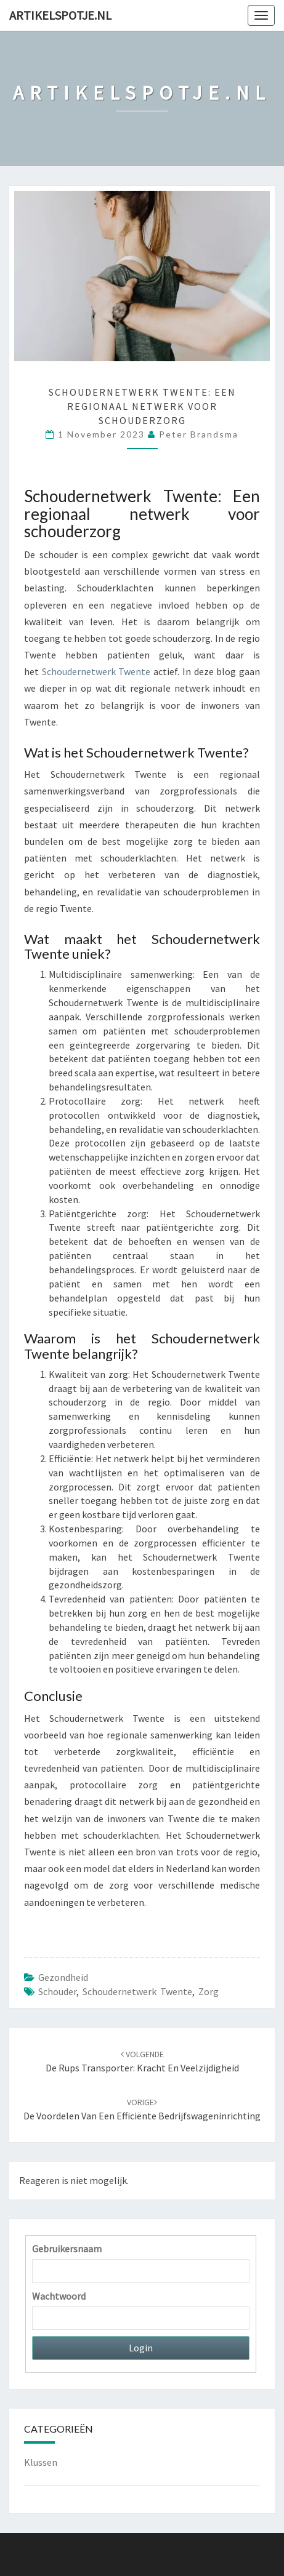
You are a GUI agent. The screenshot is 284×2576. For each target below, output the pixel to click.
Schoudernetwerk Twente (96, 671)
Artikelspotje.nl (60, 15)
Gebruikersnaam (67, 2248)
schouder (57, 1991)
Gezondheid (63, 1977)
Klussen (40, 2462)
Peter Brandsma (198, 434)
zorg (208, 1991)
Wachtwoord (59, 2296)
